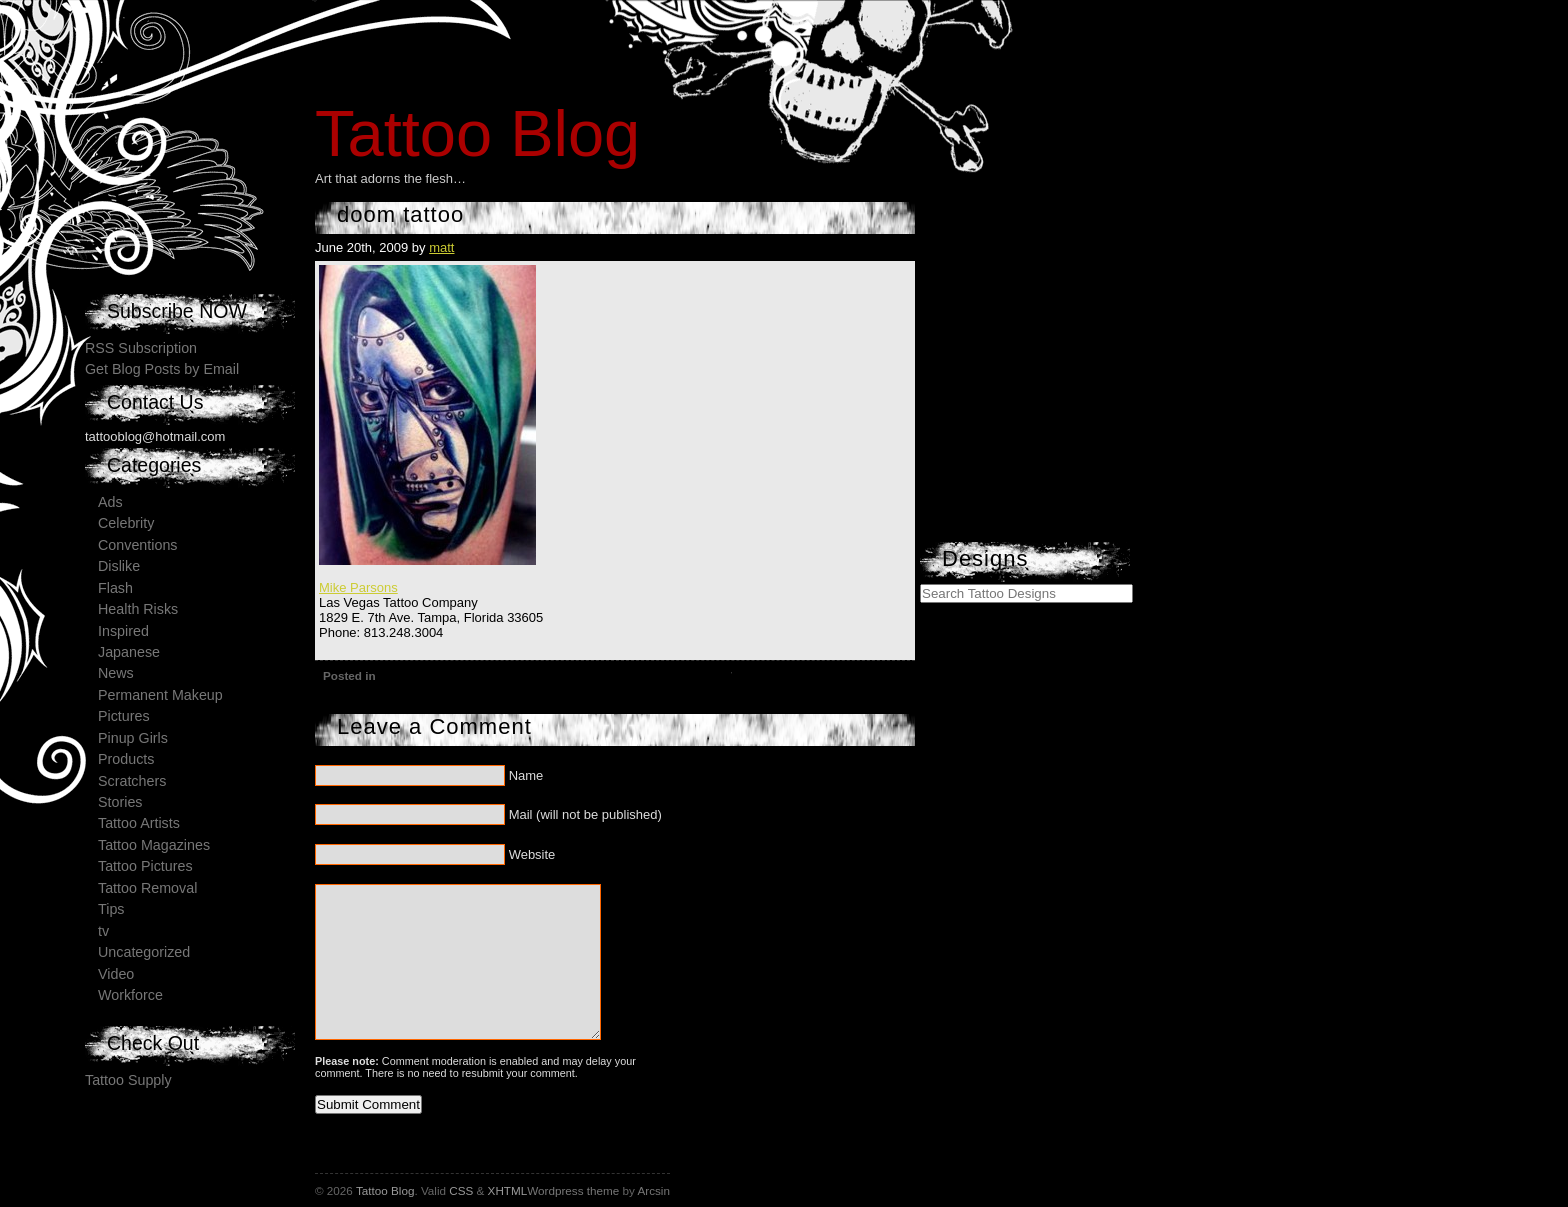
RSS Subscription (141, 348)
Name (526, 775)
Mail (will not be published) (585, 814)
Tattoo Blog (477, 133)
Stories (120, 802)
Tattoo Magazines (154, 845)
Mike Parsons (358, 587)
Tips (111, 909)
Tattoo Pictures (145, 866)
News (116, 673)
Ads (110, 502)
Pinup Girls (133, 738)
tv (103, 931)
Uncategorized (144, 952)
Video (116, 974)
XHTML (508, 1190)
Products (126, 759)
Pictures (124, 716)
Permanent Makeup (160, 695)
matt (441, 247)
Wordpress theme (573, 1190)
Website (532, 854)
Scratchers (132, 781)
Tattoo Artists (139, 823)
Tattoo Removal (147, 888)
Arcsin (653, 1190)
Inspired (123, 631)
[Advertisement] (1070, 415)
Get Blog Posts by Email (162, 369)
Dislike (119, 566)
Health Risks (138, 609)
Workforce (130, 995)
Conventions (137, 545)
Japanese (129, 652)
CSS (461, 1190)
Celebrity (126, 523)
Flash (115, 588)
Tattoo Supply (128, 1080)
